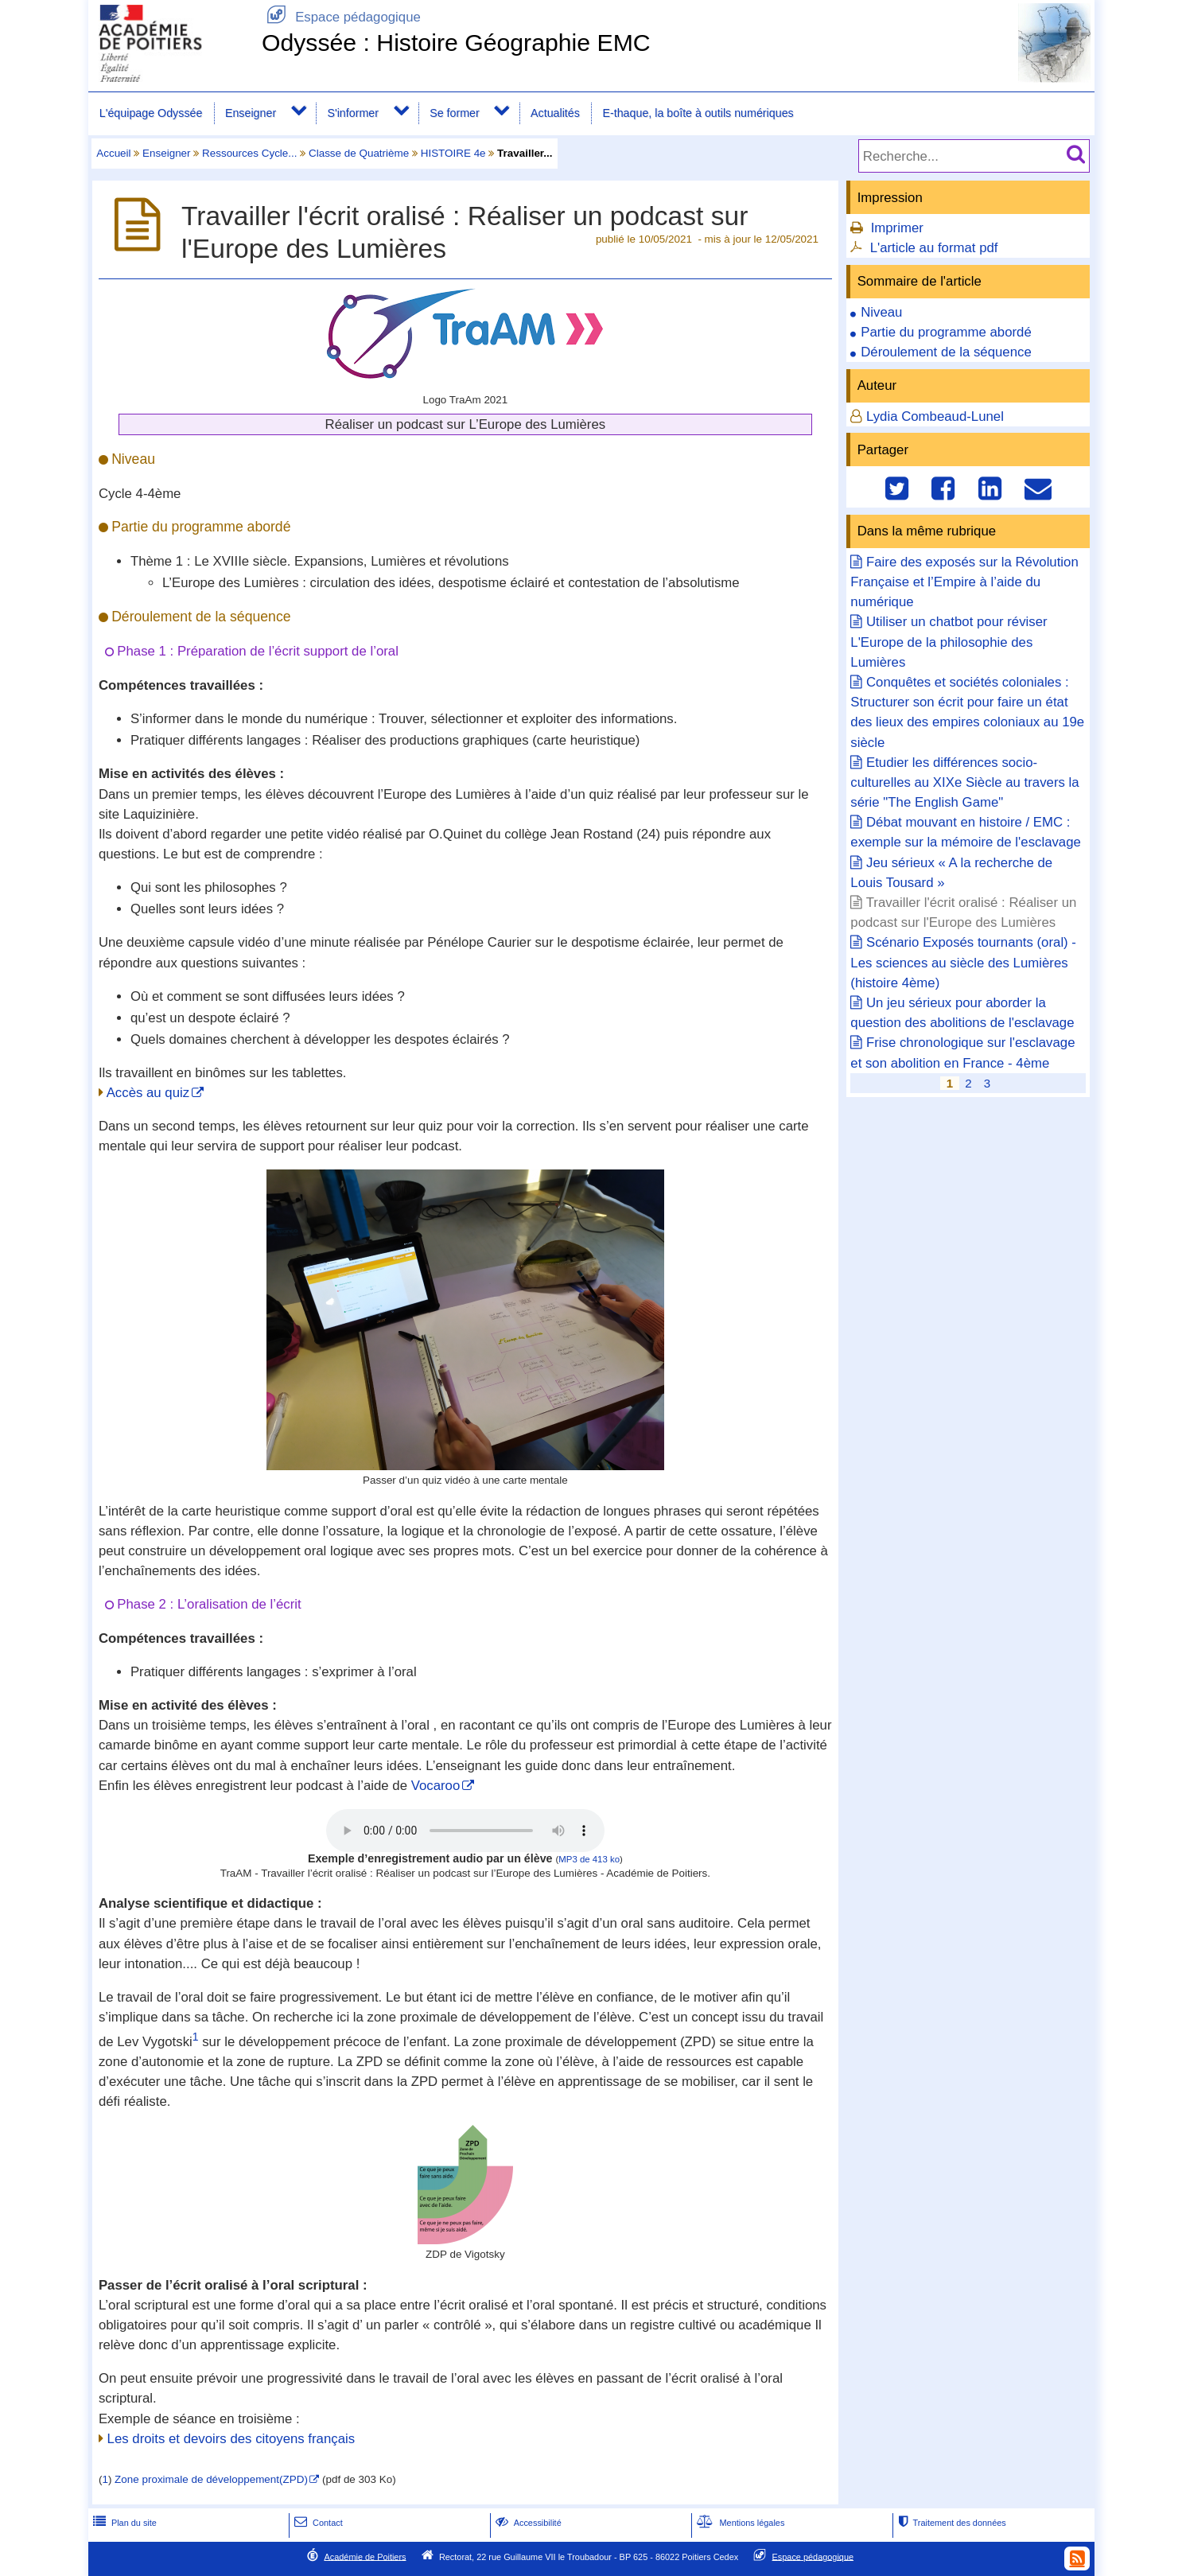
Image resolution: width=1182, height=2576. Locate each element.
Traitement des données (950, 2522)
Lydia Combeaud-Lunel (935, 416)
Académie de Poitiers (365, 2556)
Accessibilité (527, 2522)
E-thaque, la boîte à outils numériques (697, 113)
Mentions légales (739, 2522)
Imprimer (897, 227)
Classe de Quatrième (359, 153)
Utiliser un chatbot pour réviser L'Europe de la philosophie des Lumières (948, 641)
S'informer (353, 113)
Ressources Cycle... (249, 153)
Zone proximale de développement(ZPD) (211, 2479)
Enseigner (250, 113)
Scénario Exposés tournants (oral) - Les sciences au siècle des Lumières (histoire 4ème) (963, 962)
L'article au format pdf (934, 247)
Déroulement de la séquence (946, 352)
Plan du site (123, 2522)
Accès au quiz (148, 1092)
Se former (455, 113)
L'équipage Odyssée (151, 113)
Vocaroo (436, 1785)
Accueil (113, 153)
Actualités (555, 113)
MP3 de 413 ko (589, 1859)
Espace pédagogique (341, 17)
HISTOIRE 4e (453, 153)
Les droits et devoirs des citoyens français (231, 2438)
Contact (317, 2522)
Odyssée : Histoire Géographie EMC (456, 42)
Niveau (881, 312)
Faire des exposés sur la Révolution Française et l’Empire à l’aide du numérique (964, 582)
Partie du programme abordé (946, 332)
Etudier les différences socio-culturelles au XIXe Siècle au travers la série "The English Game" (964, 782)
